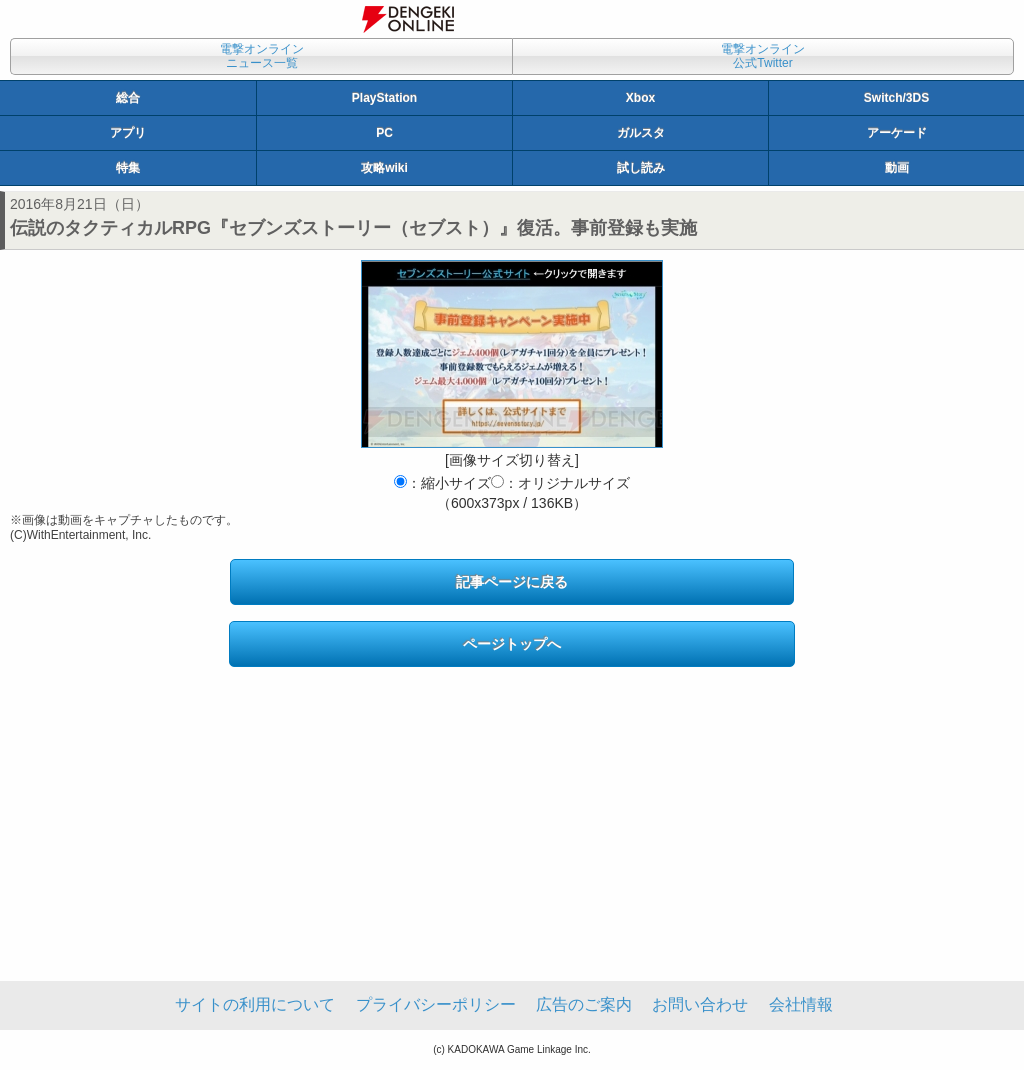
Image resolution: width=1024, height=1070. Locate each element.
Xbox (640, 98)
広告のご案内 (584, 1004)
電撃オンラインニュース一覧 (262, 56)
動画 (897, 168)
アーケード (897, 133)
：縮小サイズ (442, 483)
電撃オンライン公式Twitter (763, 56)
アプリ (128, 133)
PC (384, 133)
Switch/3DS (896, 98)
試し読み (641, 168)
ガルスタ (641, 133)
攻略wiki (384, 168)
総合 (128, 98)
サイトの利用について (255, 1004)
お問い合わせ (700, 1004)
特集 (128, 168)
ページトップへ (512, 644)
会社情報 (801, 1004)
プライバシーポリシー (436, 1004)
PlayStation (384, 98)
